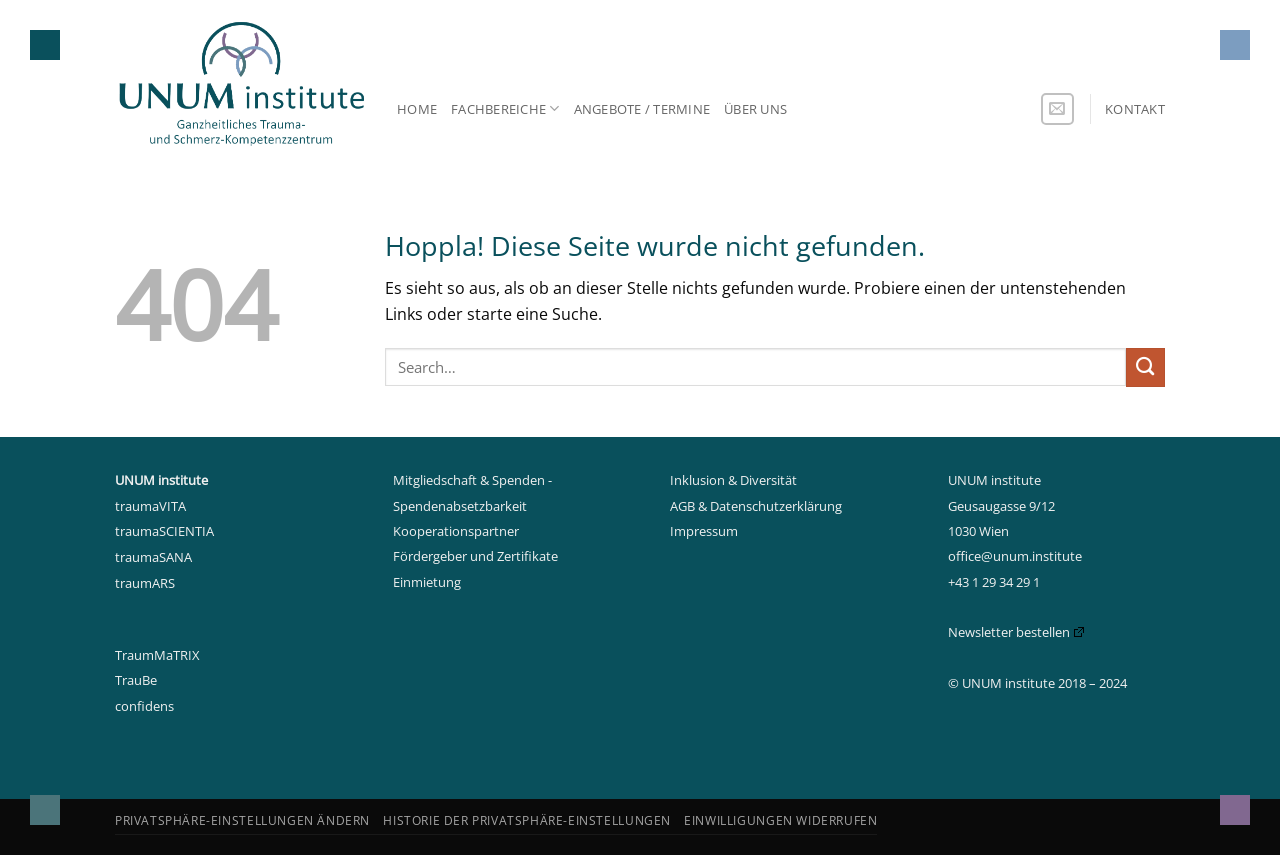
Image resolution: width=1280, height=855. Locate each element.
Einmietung (427, 582)
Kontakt (1135, 109)
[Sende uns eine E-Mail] (1057, 109)
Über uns (755, 109)
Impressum (704, 531)
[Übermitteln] (1145, 367)
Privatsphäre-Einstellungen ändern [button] (242, 820)
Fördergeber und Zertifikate (475, 556)
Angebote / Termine (642, 109)
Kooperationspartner (456, 531)
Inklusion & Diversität (733, 480)
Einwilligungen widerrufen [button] (780, 820)
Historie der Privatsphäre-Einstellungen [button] (527, 820)
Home (417, 109)
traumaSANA (153, 557)
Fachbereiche (505, 108)
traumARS (145, 583)
